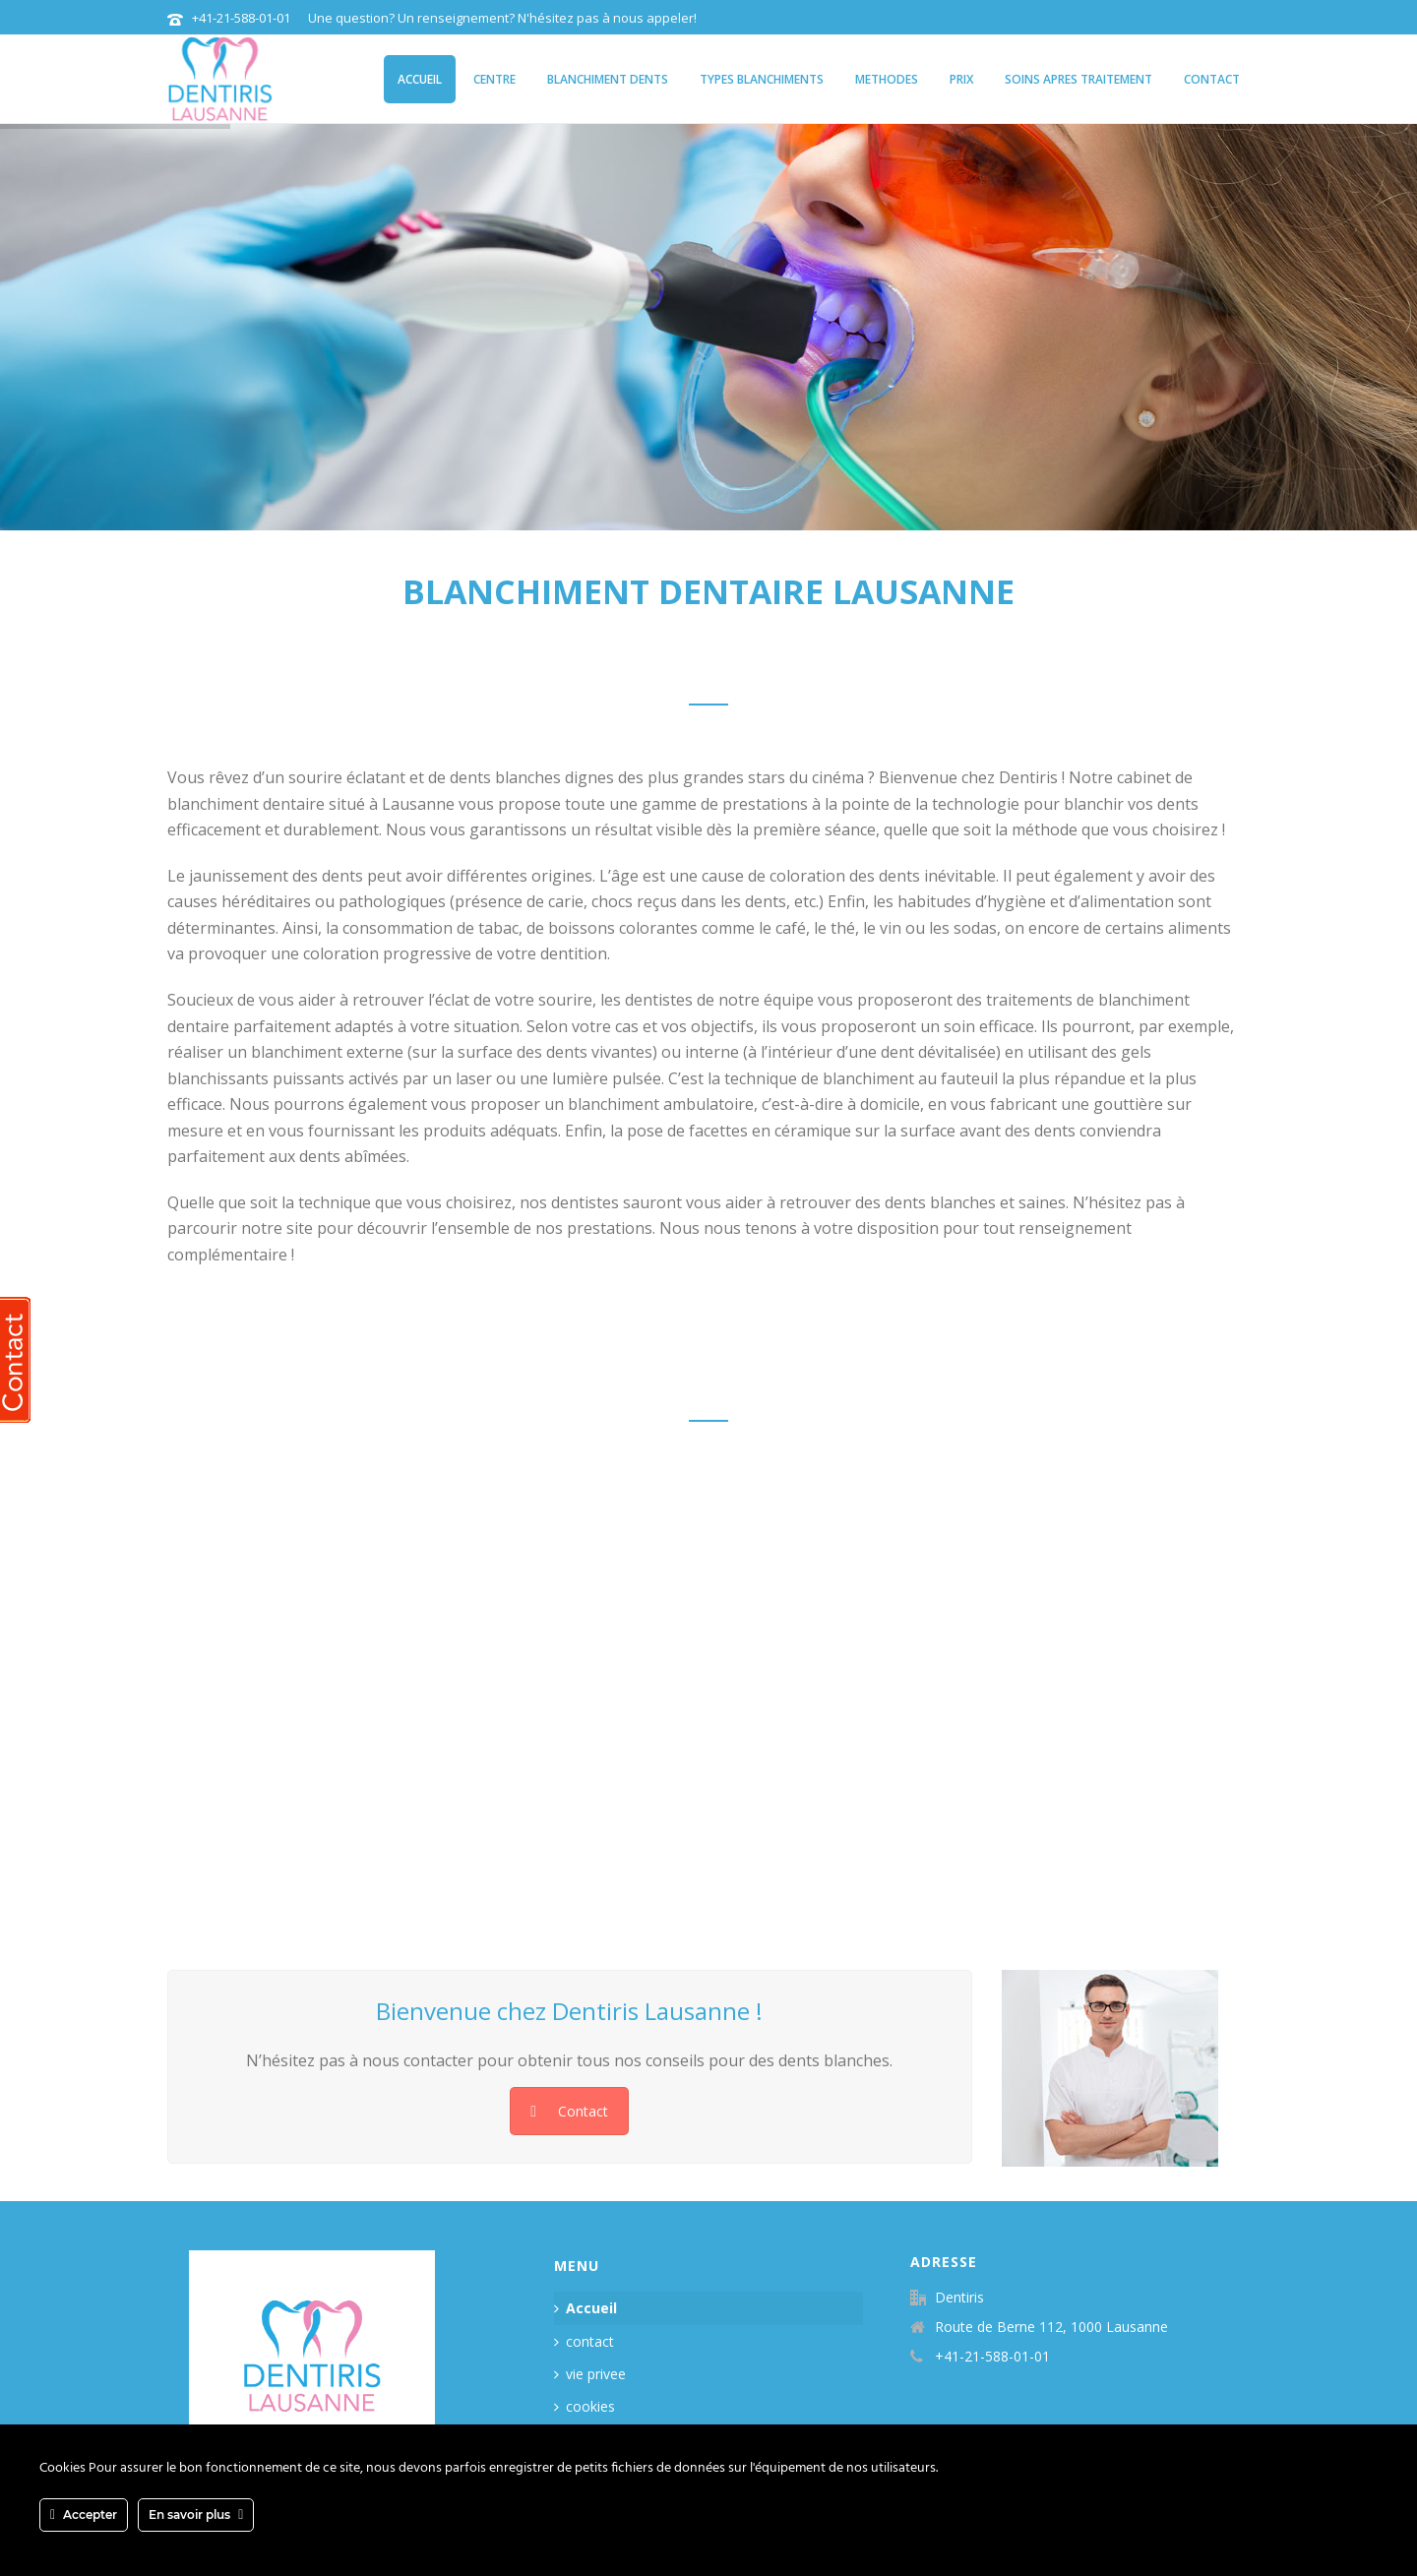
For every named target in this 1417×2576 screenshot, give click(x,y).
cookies (584, 2406)
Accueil (420, 79)
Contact (569, 2111)
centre (494, 79)
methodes (886, 79)
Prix (961, 79)
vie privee (590, 2373)
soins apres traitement (1078, 79)
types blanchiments (762, 79)
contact (1212, 79)
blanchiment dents (607, 79)
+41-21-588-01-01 (241, 18)
